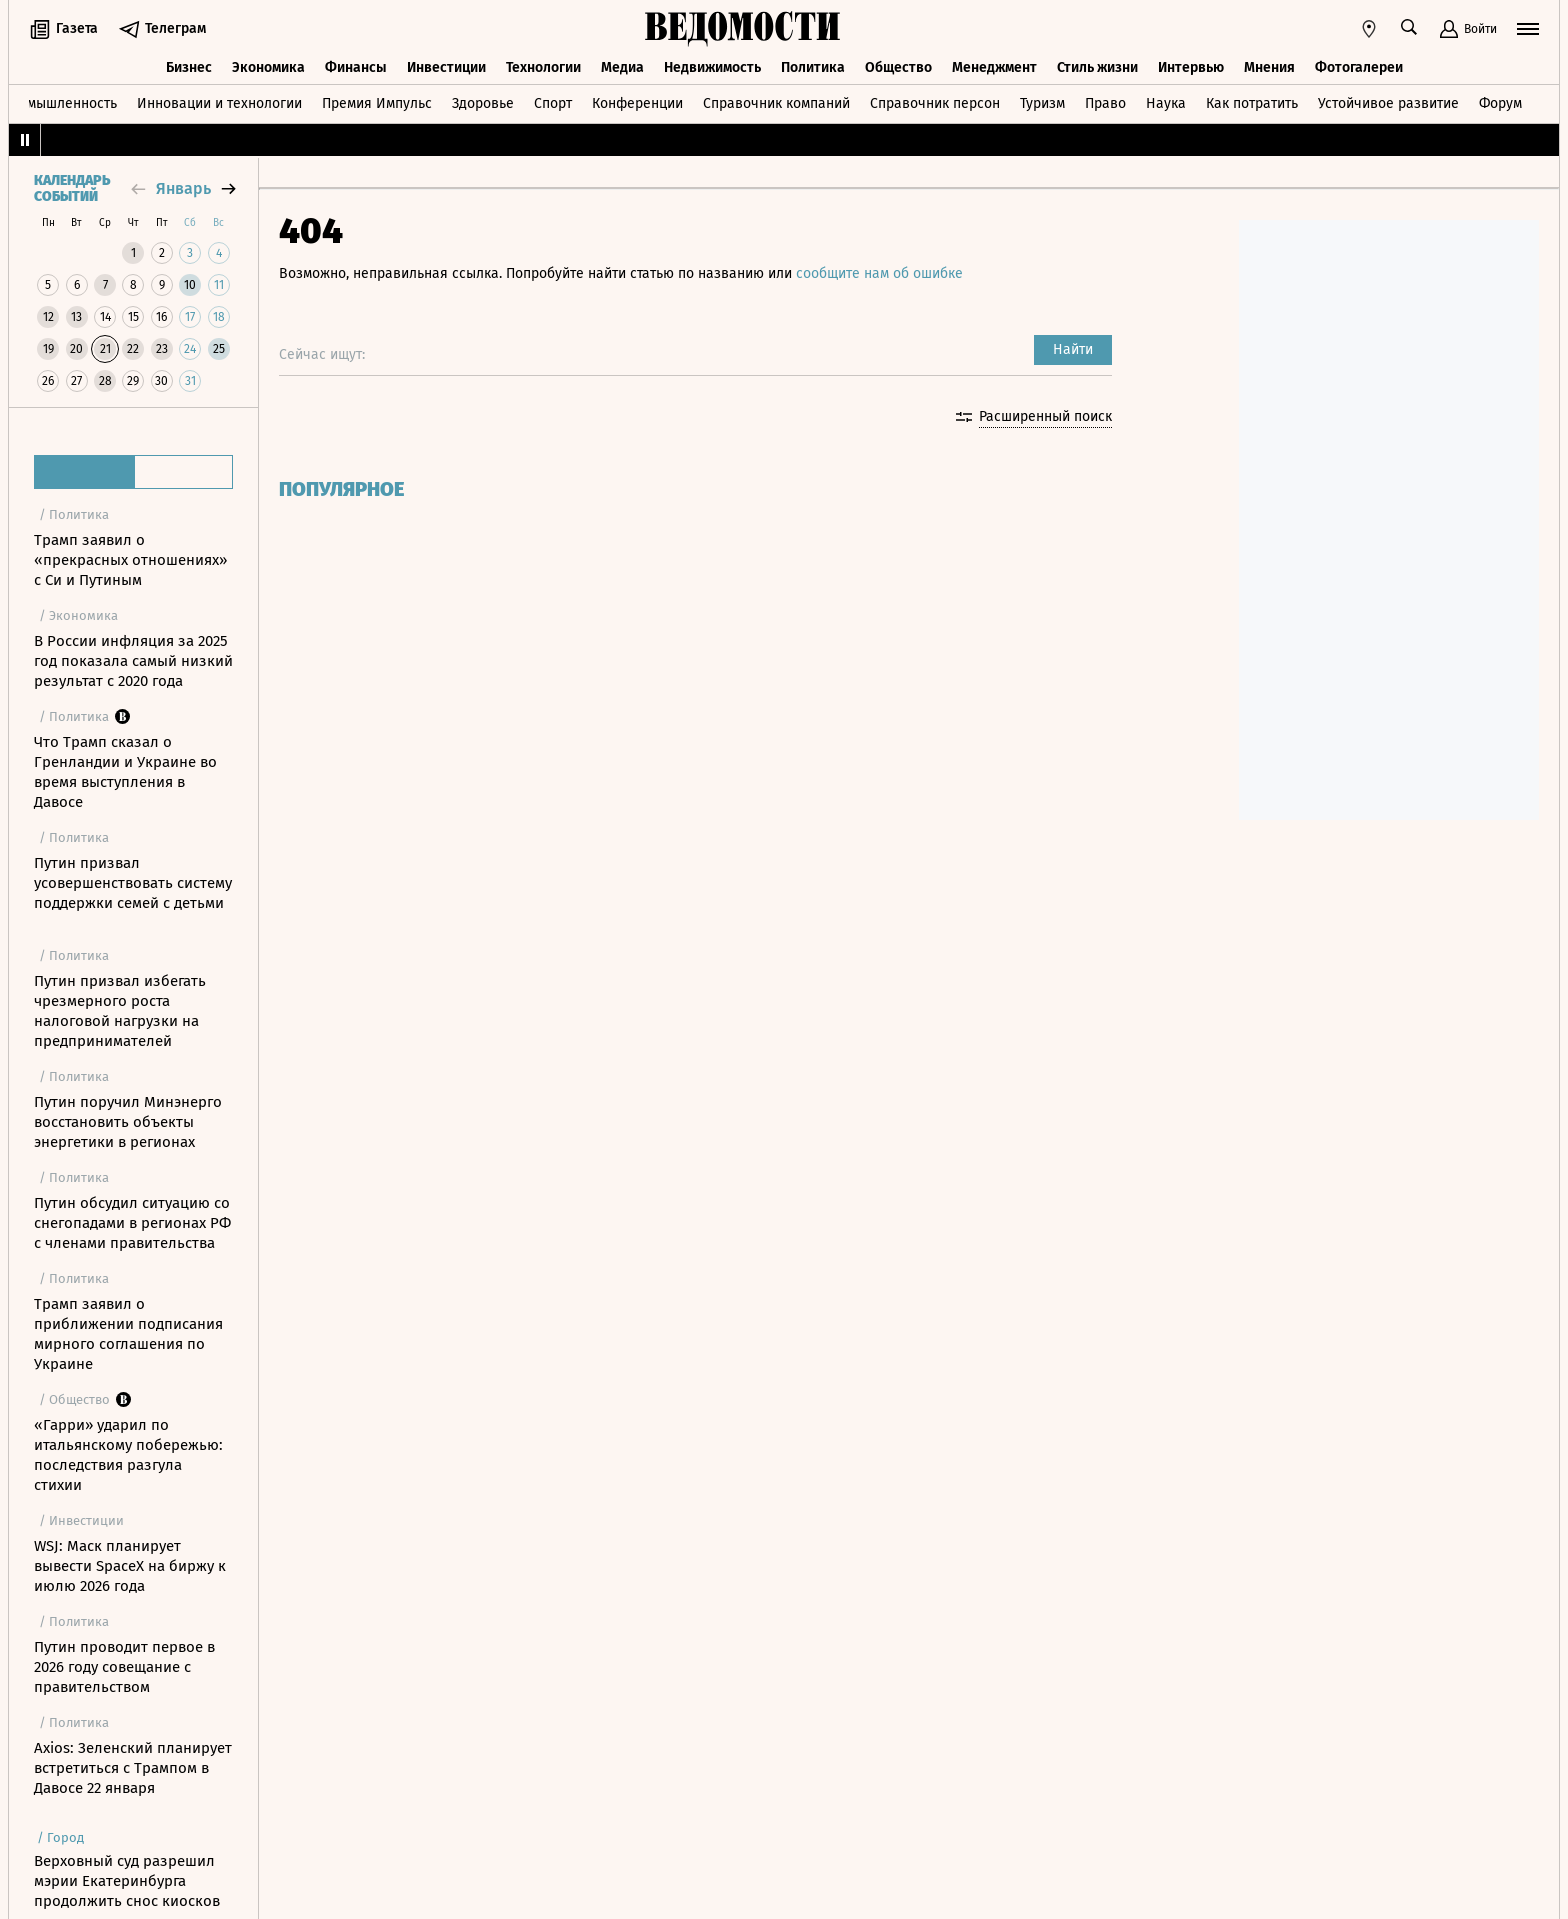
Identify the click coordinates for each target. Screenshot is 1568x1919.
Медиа (622, 67)
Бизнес (189, 67)
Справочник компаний (776, 103)
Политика (813, 67)
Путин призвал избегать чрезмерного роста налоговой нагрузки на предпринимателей (120, 1011)
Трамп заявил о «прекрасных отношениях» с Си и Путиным (130, 560)
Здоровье (483, 103)
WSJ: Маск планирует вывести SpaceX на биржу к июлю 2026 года (130, 1566)
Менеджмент (994, 67)
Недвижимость (712, 67)
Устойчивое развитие (1388, 103)
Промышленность (59, 103)
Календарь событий (72, 189)
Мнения (1269, 67)
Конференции (637, 103)
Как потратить (1252, 103)
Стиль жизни (1097, 67)
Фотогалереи (1359, 67)
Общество (898, 67)
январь (183, 188)
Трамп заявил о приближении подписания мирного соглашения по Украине (128, 1334)
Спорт (553, 103)
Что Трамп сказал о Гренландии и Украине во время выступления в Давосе (125, 772)
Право (1105, 103)
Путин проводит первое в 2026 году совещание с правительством (124, 1667)
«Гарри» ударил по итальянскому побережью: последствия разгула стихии (128, 1455)
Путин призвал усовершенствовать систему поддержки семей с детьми (133, 883)
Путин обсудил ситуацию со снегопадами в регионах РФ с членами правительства (132, 1223)
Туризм (1042, 103)
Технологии (543, 67)
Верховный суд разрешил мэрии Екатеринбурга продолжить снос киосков (127, 1881)
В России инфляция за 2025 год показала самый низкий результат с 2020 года (133, 661)
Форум (1500, 103)
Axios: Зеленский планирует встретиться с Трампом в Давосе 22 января (133, 1768)
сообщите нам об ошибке (879, 273)
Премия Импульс (377, 103)
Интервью (1191, 67)
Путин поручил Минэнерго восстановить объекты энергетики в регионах (128, 1122)
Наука (1166, 103)
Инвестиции (446, 67)
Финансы (356, 67)
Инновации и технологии (219, 103)
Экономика (268, 67)
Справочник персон (935, 103)
